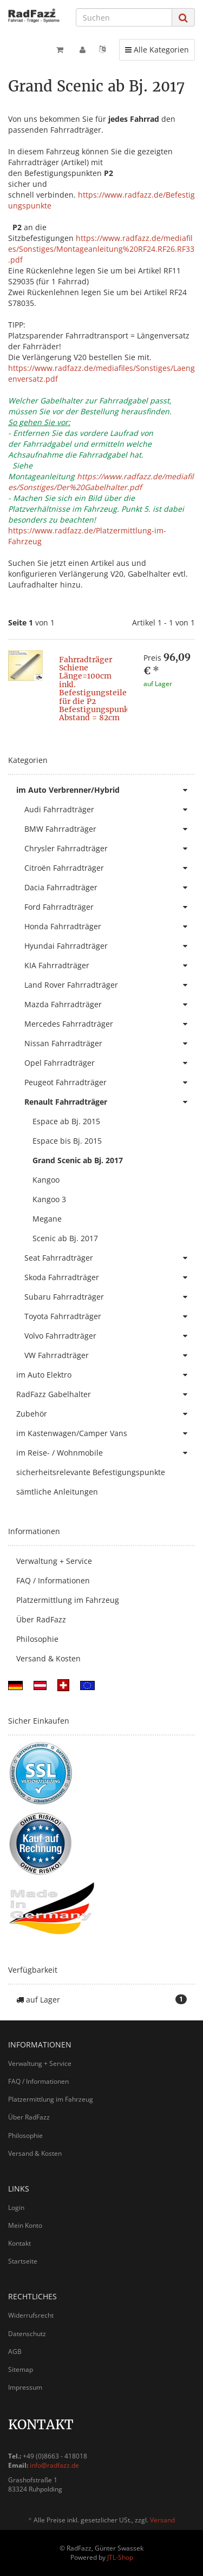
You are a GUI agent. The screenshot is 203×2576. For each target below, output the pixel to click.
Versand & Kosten (48, 1658)
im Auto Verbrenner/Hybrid (105, 790)
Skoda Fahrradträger (109, 1277)
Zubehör (105, 1414)
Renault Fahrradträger (109, 1102)
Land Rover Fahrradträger (109, 985)
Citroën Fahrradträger (109, 868)
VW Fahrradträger (109, 1355)
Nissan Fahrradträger (109, 1043)
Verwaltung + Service (54, 1561)
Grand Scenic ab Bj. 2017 (77, 1160)
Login (16, 2207)
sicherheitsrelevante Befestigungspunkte (90, 1472)
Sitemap (20, 2369)
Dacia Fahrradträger (109, 887)
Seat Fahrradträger (109, 1258)
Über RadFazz (41, 1619)
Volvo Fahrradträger (109, 1336)
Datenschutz (27, 2333)
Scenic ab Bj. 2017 (65, 1238)
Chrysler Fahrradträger (109, 848)
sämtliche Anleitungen (57, 1491)
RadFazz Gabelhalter (105, 1394)
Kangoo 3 (49, 1199)
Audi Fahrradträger (109, 809)
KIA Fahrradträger (109, 965)
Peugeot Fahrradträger (109, 1082)
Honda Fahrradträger (109, 926)
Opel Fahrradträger (109, 1063)
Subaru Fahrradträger (109, 1297)
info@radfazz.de (54, 2465)
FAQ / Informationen (53, 1580)
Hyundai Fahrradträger (109, 946)
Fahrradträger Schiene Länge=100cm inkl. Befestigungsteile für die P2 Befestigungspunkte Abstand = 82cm (97, 689)
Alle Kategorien (157, 49)
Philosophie (37, 1639)
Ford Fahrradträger (109, 907)
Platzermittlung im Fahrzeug (67, 1600)
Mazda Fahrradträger (109, 1004)
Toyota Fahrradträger (109, 1316)
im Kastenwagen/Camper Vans (105, 1433)
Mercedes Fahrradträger (109, 1024)
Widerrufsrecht (31, 2315)
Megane (47, 1219)
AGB (15, 2351)
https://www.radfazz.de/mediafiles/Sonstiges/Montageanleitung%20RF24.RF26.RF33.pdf (101, 249)
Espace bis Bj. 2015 (67, 1141)
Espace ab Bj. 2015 (66, 1121)
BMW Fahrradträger (109, 829)
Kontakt (19, 2243)
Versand (162, 2520)
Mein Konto (25, 2225)
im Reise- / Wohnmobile (105, 1453)
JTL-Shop (120, 2557)
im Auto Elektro (105, 1375)
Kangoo (46, 1180)
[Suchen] (124, 17)
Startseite (22, 2261)
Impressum (25, 2387)
